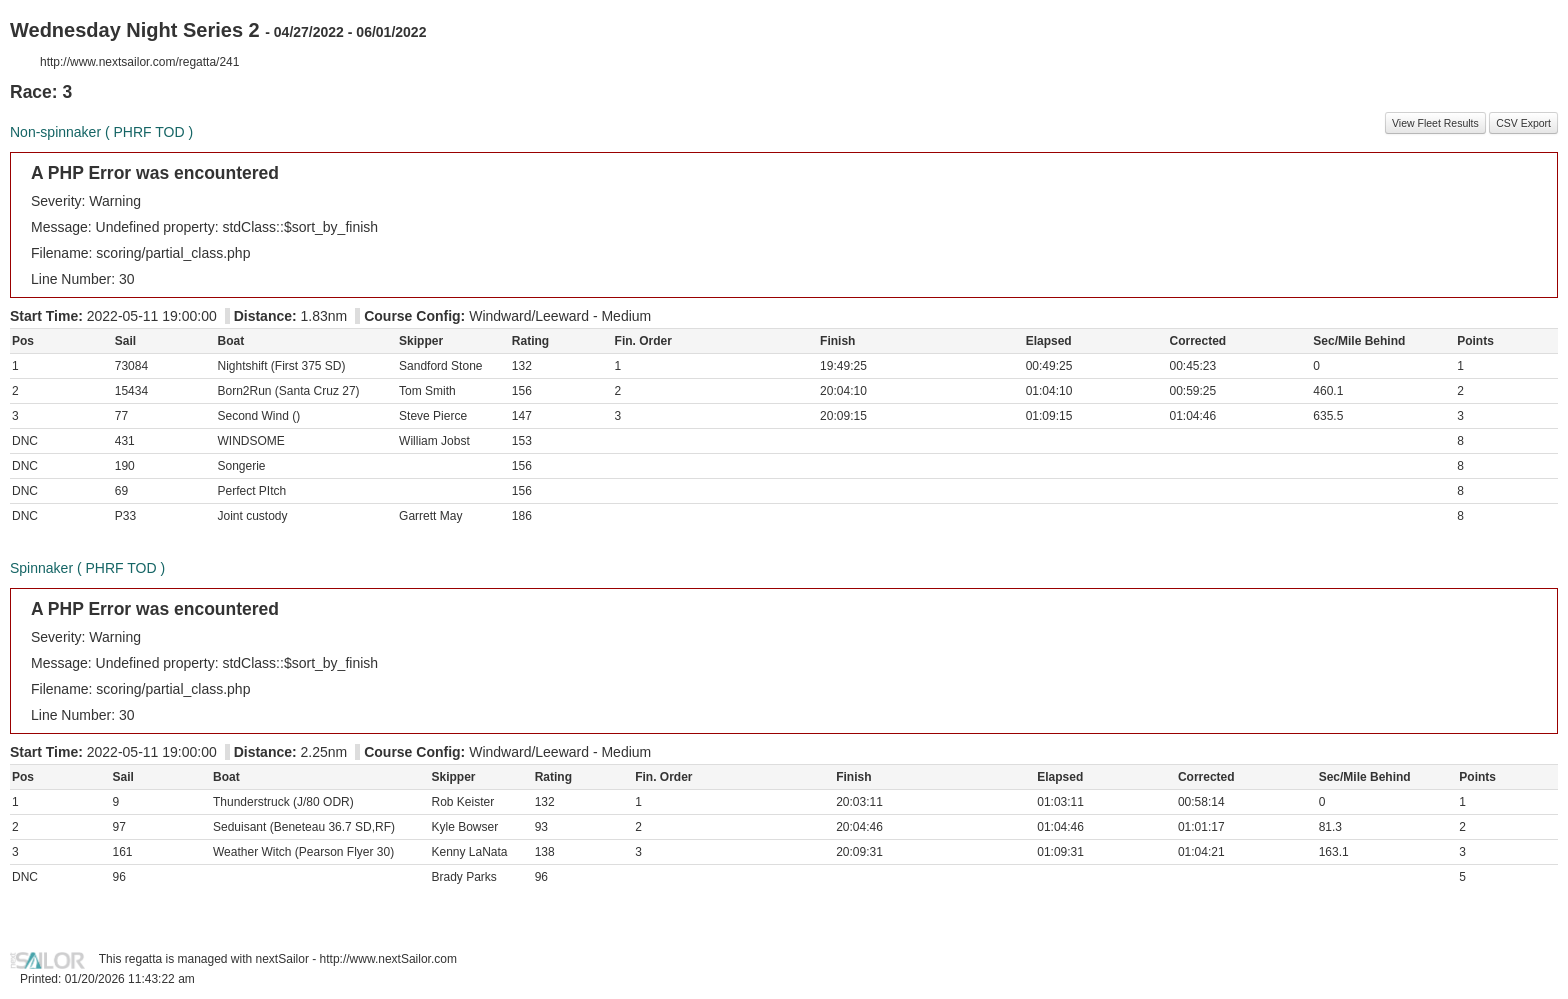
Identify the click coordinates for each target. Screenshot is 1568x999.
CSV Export (1523, 123)
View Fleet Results (1435, 123)
